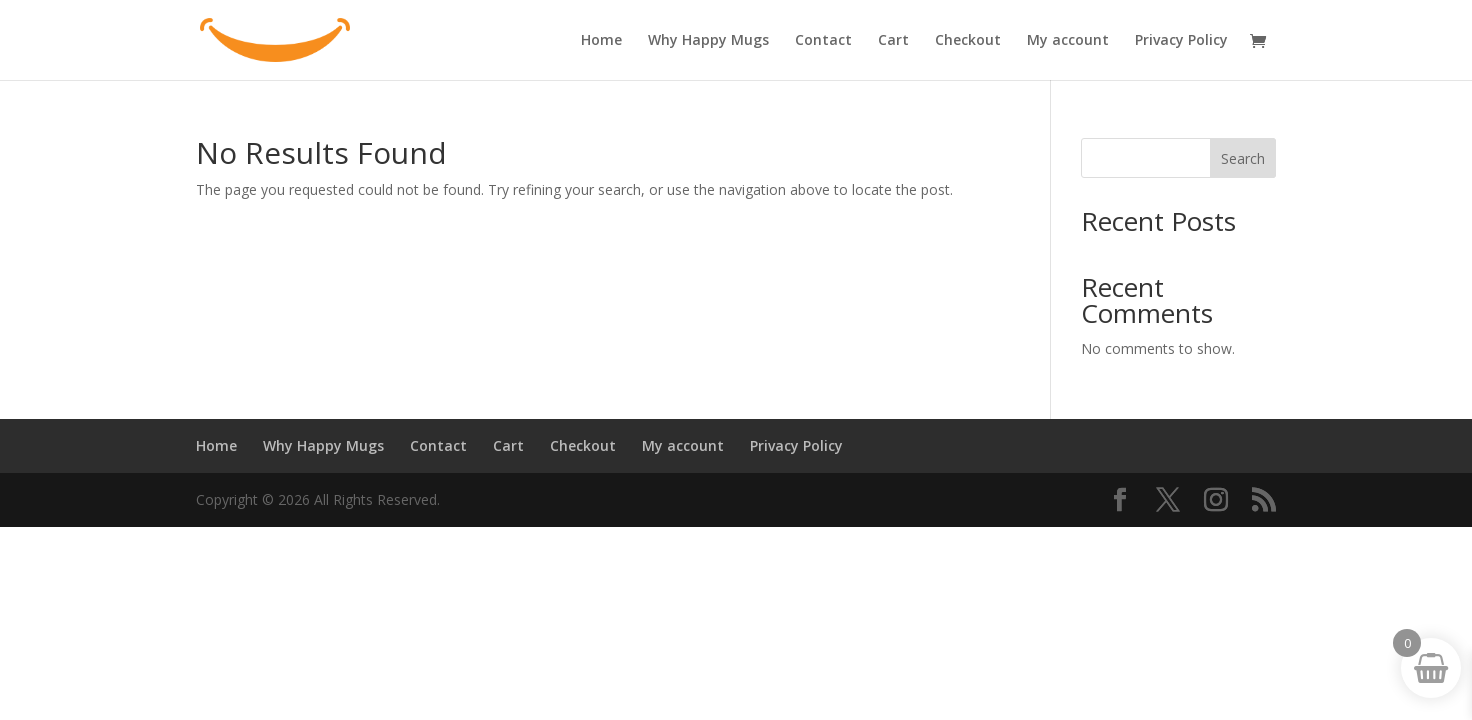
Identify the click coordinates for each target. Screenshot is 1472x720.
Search (1243, 158)
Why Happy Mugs (708, 41)
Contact (823, 41)
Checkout (968, 41)
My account (1068, 41)
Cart (893, 41)
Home (601, 41)
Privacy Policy (1181, 41)
